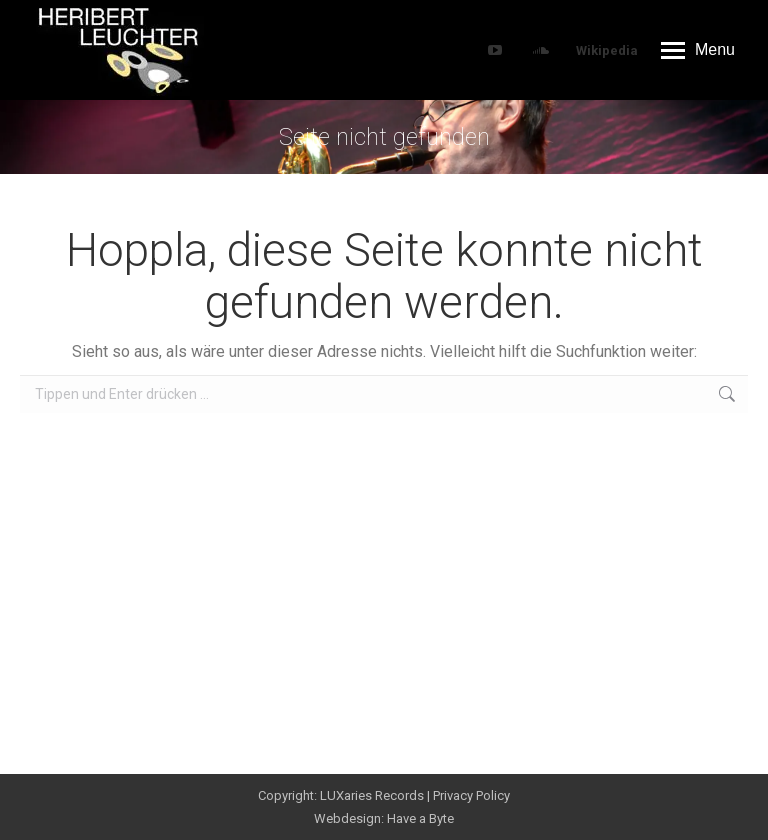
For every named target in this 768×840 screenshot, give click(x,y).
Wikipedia (607, 50)
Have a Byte (420, 818)
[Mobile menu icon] (698, 50)
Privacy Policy (471, 795)
